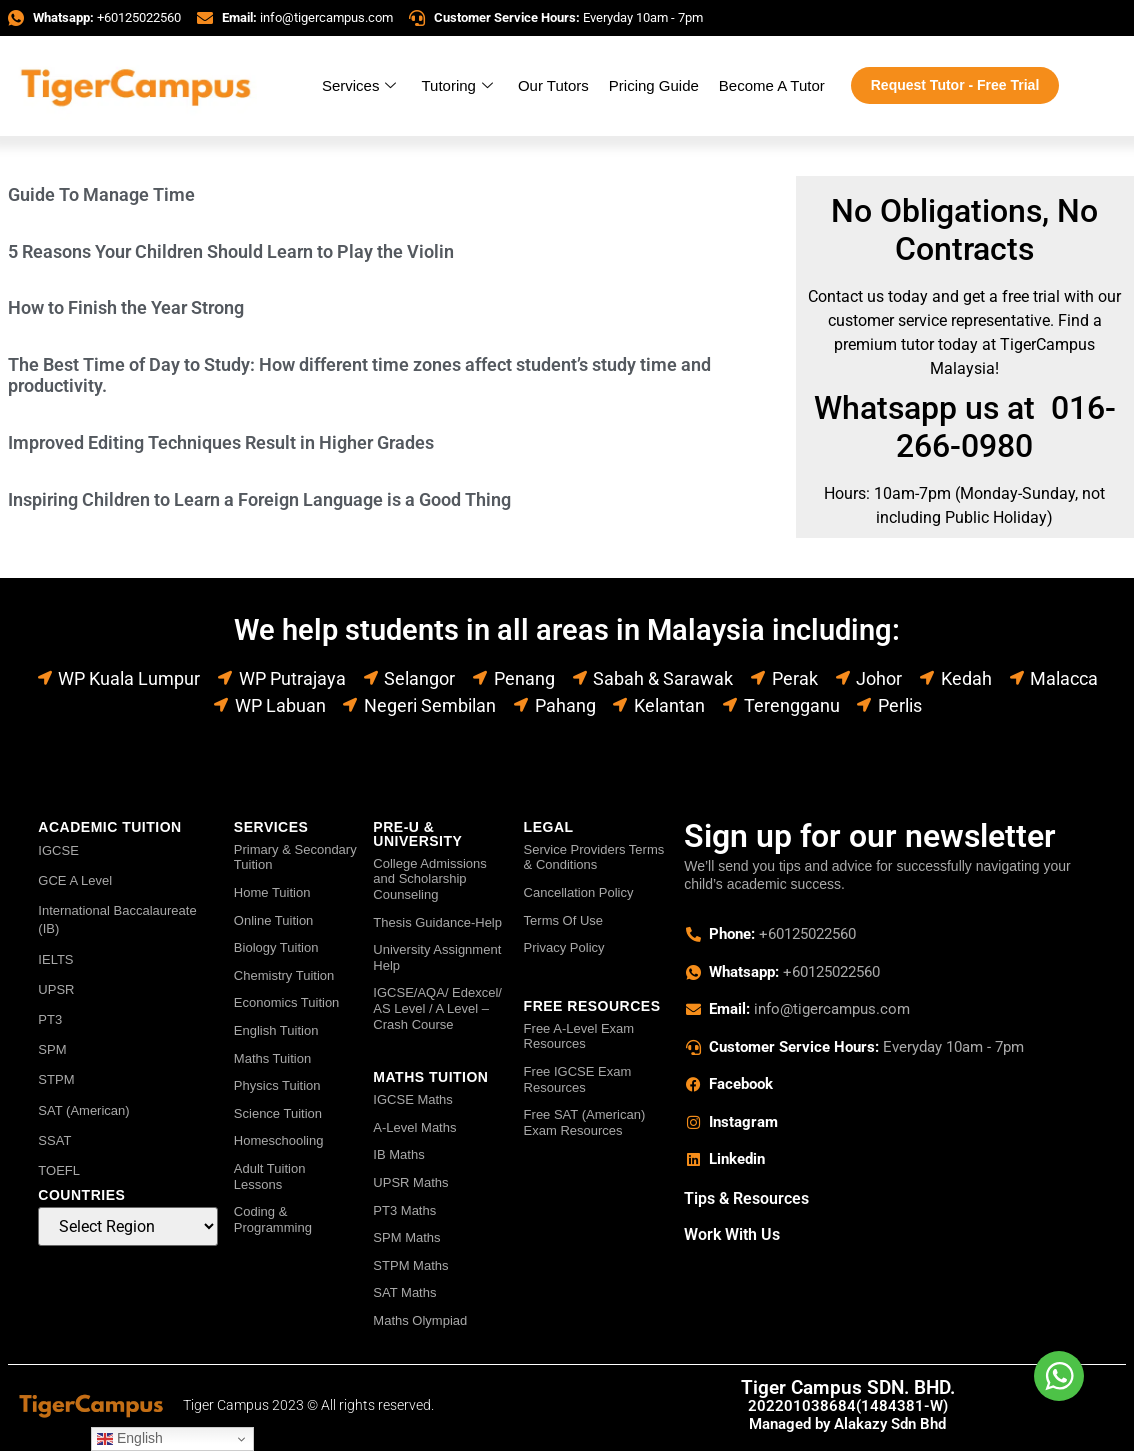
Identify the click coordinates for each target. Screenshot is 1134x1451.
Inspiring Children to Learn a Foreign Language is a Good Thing (259, 499)
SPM (52, 1049)
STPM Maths (410, 1265)
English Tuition (276, 1030)
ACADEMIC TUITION (109, 827)
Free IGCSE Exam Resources (578, 1079)
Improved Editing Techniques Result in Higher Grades (221, 442)
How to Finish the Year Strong (126, 307)
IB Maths (398, 1154)
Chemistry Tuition (284, 975)
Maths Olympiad (420, 1320)
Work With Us (732, 1234)
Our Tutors (553, 85)
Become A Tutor (772, 85)
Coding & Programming (273, 1219)
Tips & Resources (746, 1198)
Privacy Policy (564, 947)
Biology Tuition (276, 947)
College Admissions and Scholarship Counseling (429, 879)
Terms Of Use (563, 920)
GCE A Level (75, 880)
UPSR (56, 989)
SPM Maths (406, 1237)
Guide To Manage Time (101, 194)
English (130, 1438)
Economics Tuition (287, 1002)
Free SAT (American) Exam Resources (585, 1122)
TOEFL (59, 1170)
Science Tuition (278, 1113)
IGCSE (58, 850)
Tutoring (459, 85)
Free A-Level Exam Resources (579, 1036)
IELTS (55, 959)
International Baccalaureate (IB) (117, 919)
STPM (56, 1079)
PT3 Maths (404, 1210)
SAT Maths (404, 1292)
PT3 (50, 1019)
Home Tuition (272, 892)
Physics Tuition (277, 1085)
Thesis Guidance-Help (437, 922)
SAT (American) (83, 1110)
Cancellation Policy (579, 892)
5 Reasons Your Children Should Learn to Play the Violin (231, 251)
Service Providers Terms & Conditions (594, 857)
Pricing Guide (654, 85)
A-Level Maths (414, 1127)
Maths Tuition (272, 1058)
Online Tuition (274, 920)
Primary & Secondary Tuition (295, 857)
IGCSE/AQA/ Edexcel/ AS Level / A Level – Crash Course (437, 1008)
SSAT (54, 1140)
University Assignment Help (437, 957)
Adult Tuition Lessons (270, 1176)
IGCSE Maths (412, 1099)
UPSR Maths (410, 1182)
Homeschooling (279, 1140)
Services (362, 85)
